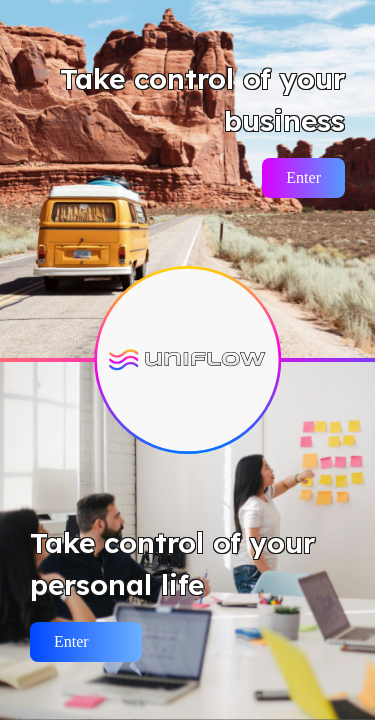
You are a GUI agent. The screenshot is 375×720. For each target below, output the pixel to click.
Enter (303, 177)
